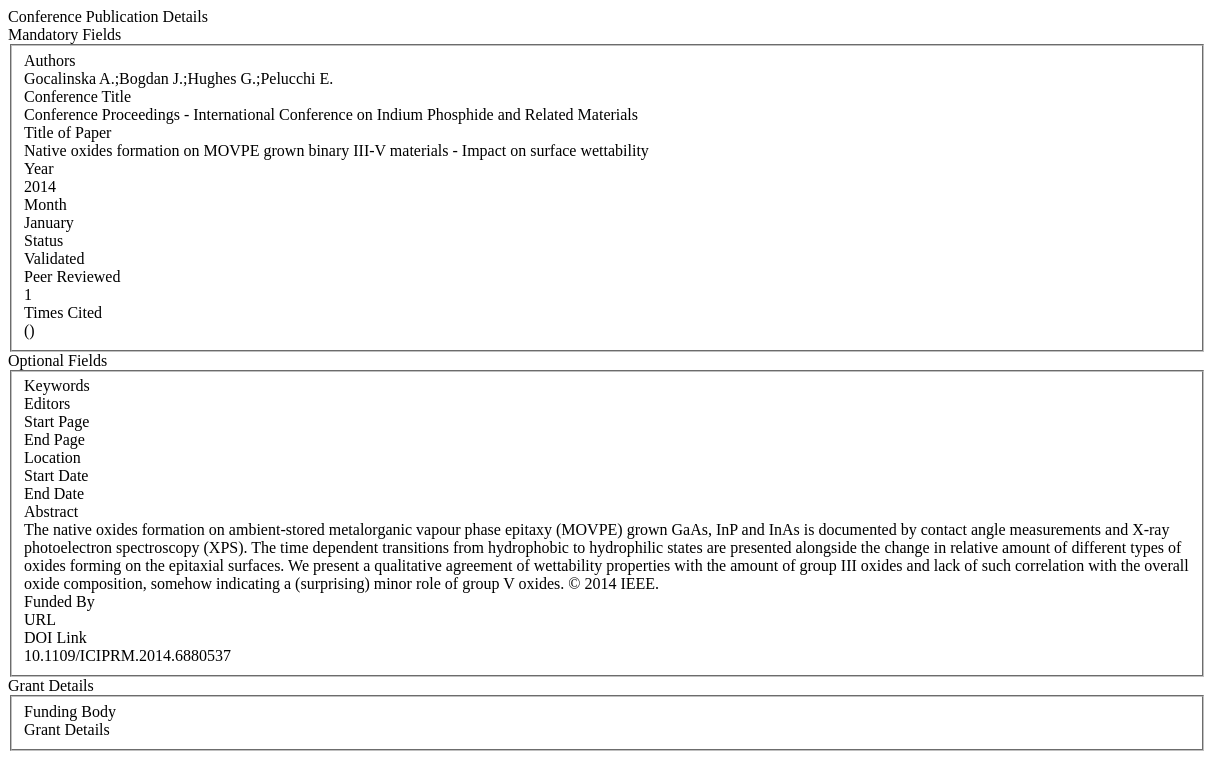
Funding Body (70, 711)
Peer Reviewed (72, 276)
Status (43, 240)
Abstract (51, 511)
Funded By (59, 601)
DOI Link (55, 637)
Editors (47, 403)
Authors (50, 60)
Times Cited (63, 312)
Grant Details (67, 729)
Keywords (57, 385)
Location (52, 457)
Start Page (56, 421)
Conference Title (77, 96)
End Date (54, 493)
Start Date (56, 475)
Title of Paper (67, 132)
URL (40, 619)
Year (38, 168)
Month (45, 204)
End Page (54, 439)
